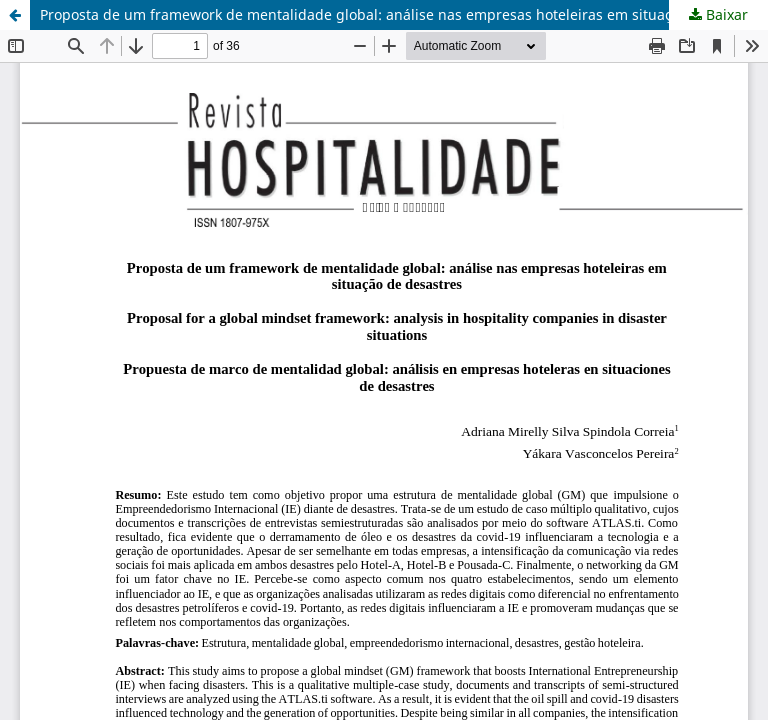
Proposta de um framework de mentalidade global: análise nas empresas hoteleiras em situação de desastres (404, 14)
